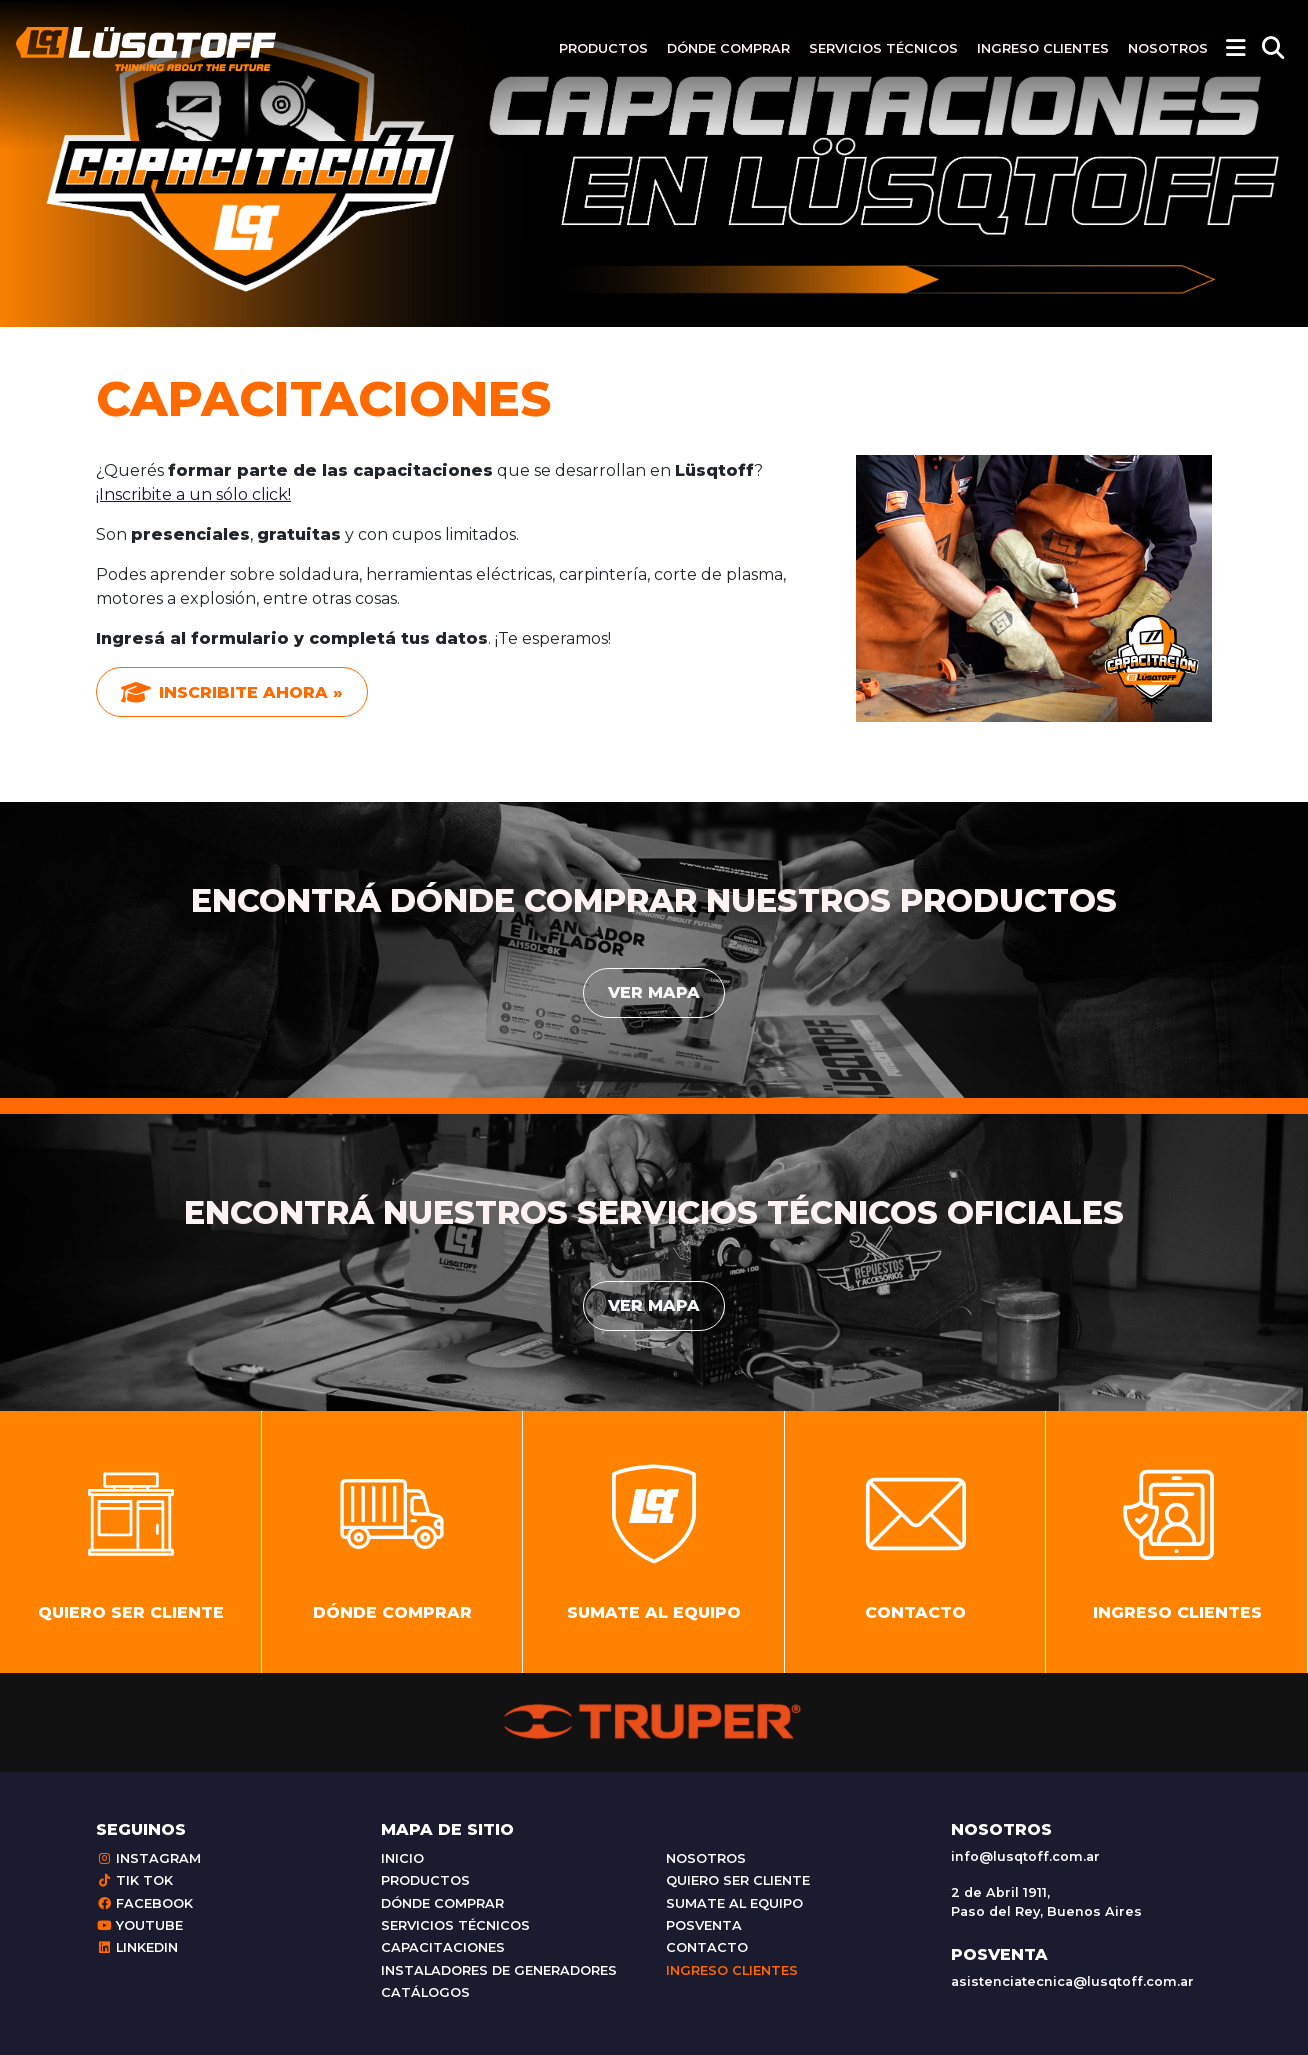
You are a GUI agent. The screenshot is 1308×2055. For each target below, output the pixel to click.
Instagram (148, 1858)
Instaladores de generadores (499, 1970)
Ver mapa (654, 992)
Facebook (144, 1903)
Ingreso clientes (1043, 48)
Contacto (707, 1947)
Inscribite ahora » (232, 692)
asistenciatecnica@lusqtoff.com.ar (1072, 1981)
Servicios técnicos (883, 48)
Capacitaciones (443, 1947)
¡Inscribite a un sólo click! (193, 494)
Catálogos (425, 1992)
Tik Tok (134, 1880)
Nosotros (1168, 48)
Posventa (704, 1925)
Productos (603, 48)
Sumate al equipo (734, 1903)
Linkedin (137, 1947)
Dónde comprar (728, 48)
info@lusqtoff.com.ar (1025, 1856)
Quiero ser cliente (738, 1880)
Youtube (139, 1925)
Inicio (402, 1858)
